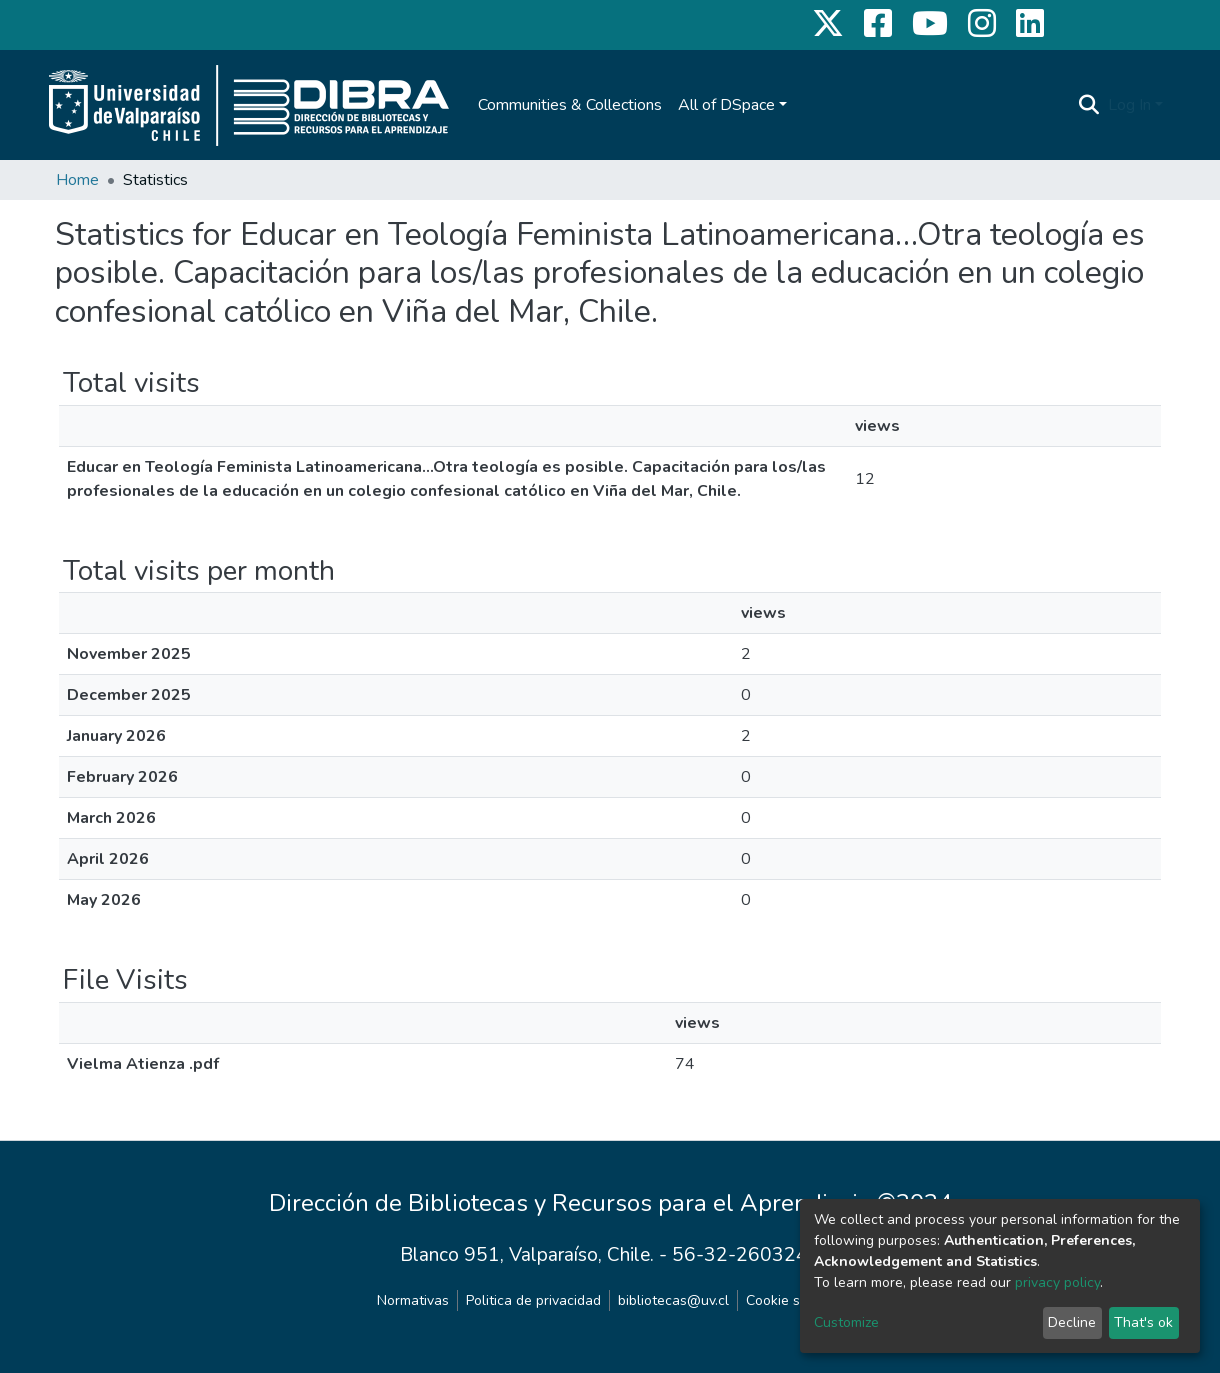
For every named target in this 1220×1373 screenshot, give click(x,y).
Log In (1129, 105)
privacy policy (1057, 1282)
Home (77, 180)
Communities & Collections (570, 105)
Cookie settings (795, 1300)
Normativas (413, 1300)
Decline (1072, 1322)
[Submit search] (1089, 105)
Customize (846, 1322)
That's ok (1143, 1322)
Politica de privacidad (533, 1300)
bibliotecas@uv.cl (673, 1300)
